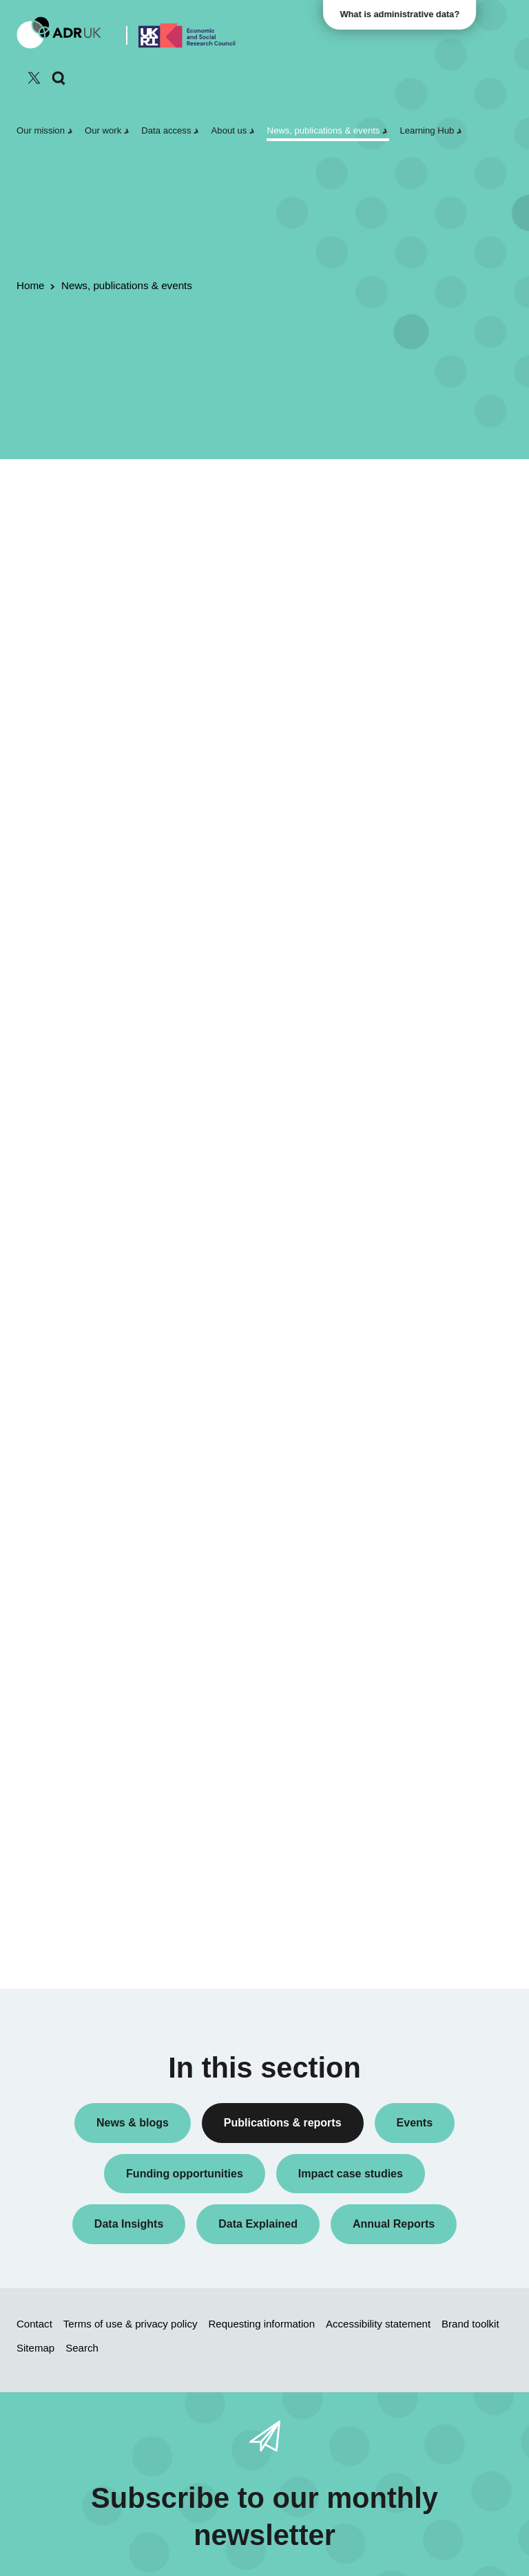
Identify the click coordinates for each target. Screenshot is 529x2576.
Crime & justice (424, 1209)
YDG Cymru (417, 984)
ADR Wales (416, 925)
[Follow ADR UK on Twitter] (34, 78)
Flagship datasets (75, 564)
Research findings (430, 678)
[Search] (59, 78)
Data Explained (445, 1614)
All (396, 514)
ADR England (420, 903)
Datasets (410, 596)
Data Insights (419, 574)
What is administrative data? (403, 14)
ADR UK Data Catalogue (261, 546)
